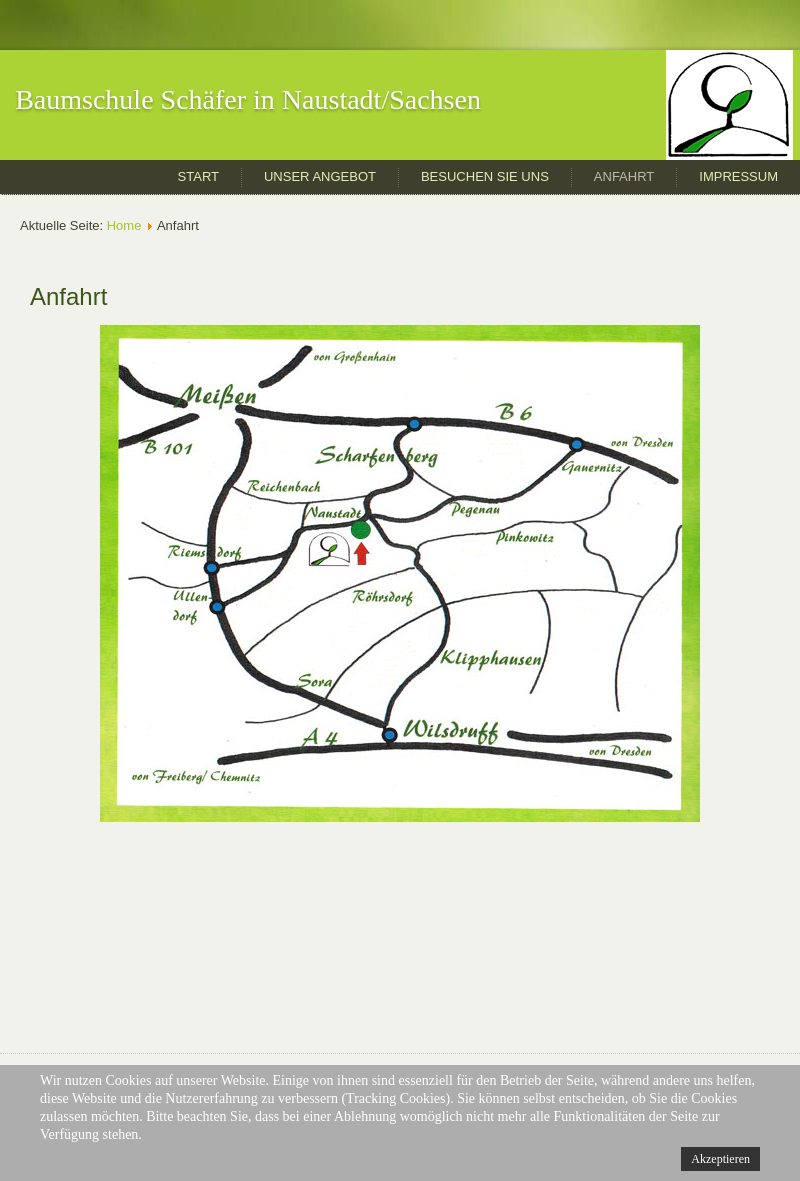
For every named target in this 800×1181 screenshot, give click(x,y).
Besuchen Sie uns (485, 176)
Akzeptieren (720, 1159)
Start (198, 176)
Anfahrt (624, 176)
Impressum (738, 176)
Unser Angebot (320, 176)
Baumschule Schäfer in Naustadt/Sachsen (248, 99)
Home (124, 225)
